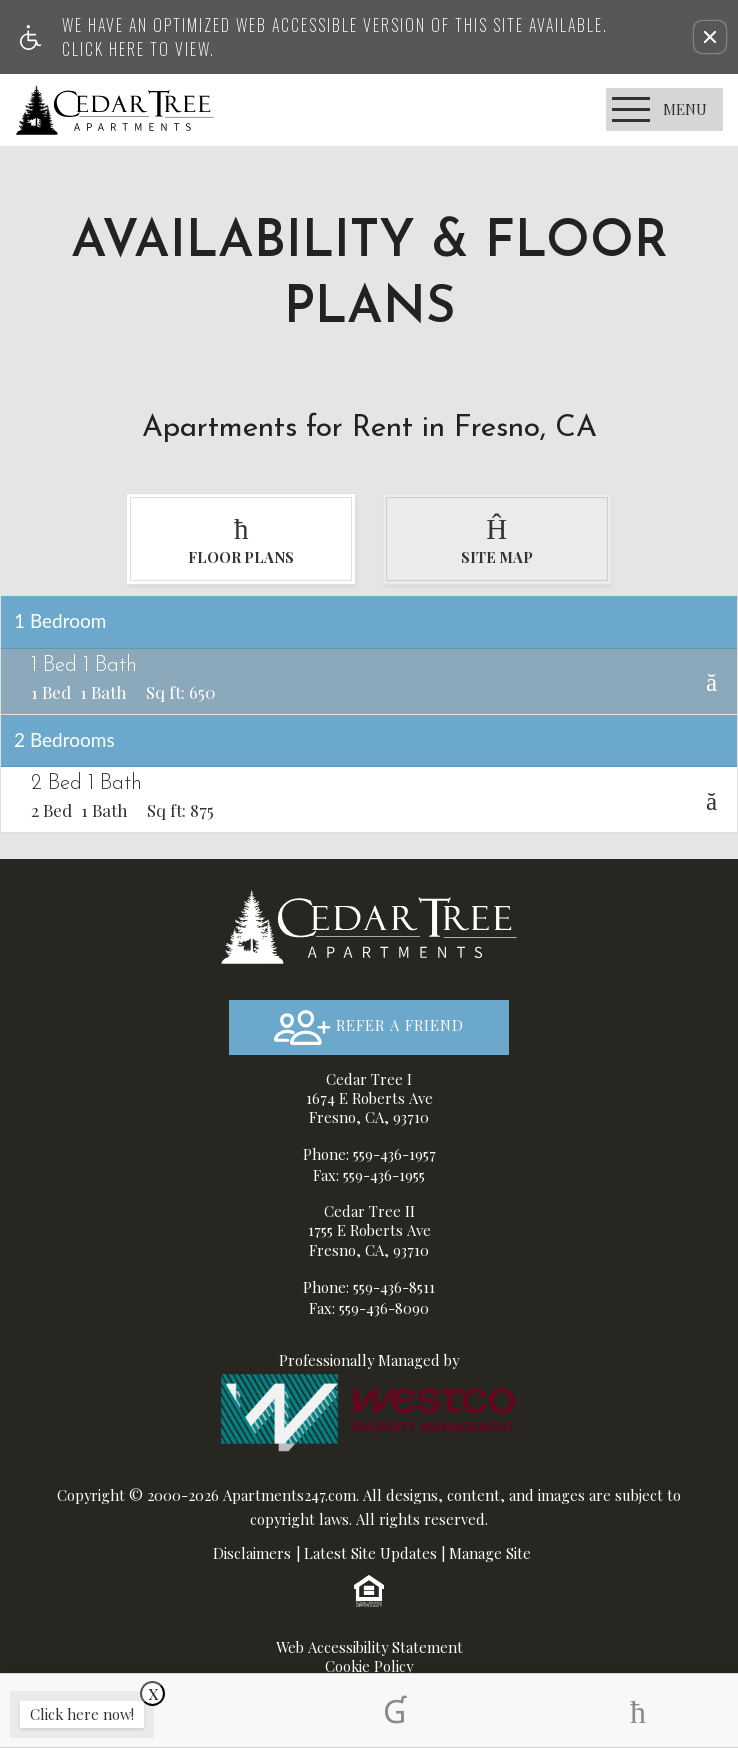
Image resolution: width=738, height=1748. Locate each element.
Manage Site (490, 1554)
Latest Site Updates (370, 1554)
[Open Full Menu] (664, 109)
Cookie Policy (369, 1667)
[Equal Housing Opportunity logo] (369, 1591)
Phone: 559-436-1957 (369, 1155)
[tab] (241, 539)
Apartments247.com (289, 1496)
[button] (710, 37)
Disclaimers (252, 1554)
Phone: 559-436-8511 (369, 1287)
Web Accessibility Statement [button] (369, 1648)
